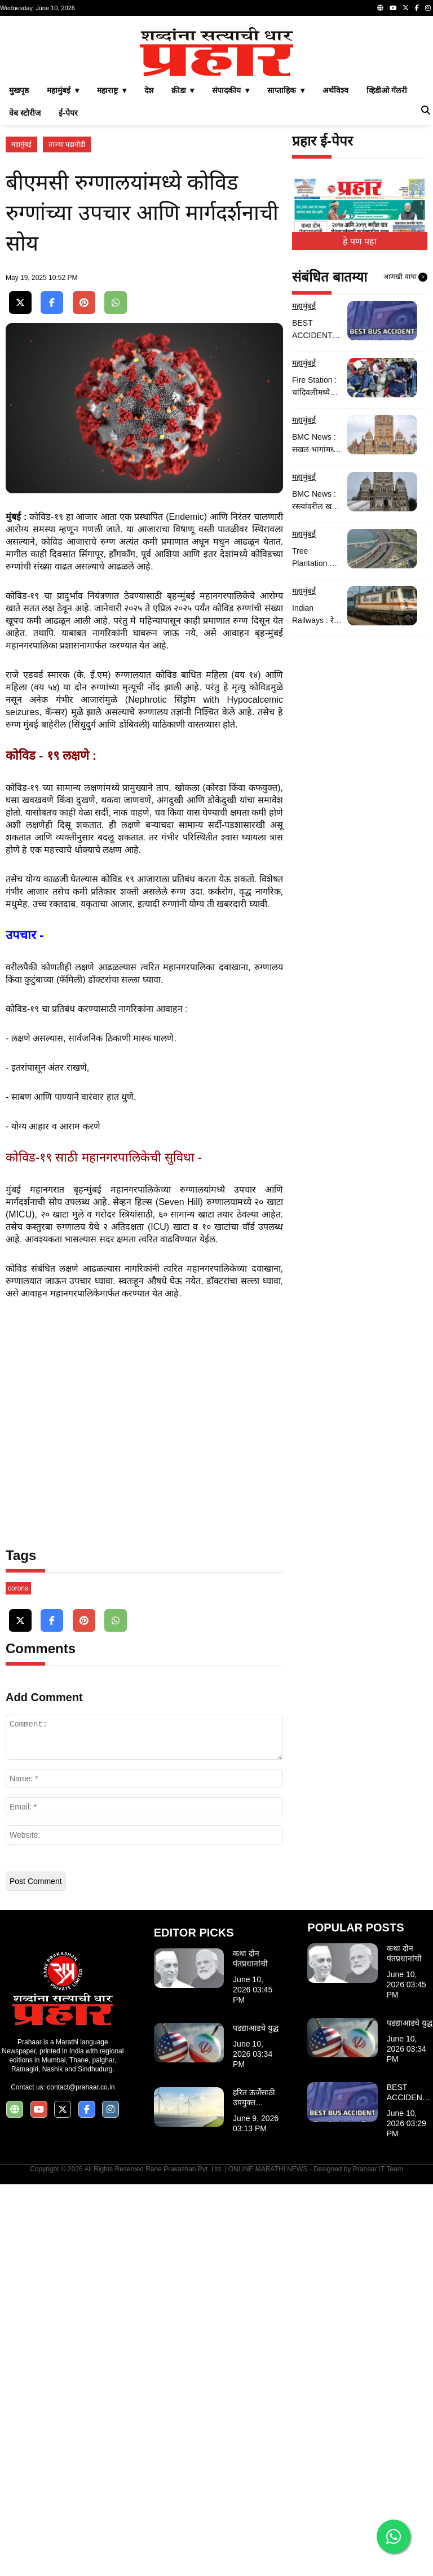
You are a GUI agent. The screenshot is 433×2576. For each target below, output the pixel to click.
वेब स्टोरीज (25, 270)
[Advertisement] (216, 100)
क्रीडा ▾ (183, 248)
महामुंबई (21, 302)
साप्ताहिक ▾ (285, 248)
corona (18, 1980)
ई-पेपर (68, 270)
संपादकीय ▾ (230, 248)
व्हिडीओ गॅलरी (386, 248)
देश (148, 248)
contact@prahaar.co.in (80, 2479)
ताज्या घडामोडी (66, 302)
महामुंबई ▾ (63, 248)
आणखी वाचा (405, 435)
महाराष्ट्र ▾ (111, 248)
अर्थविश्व (335, 248)
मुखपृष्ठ (19, 248)
